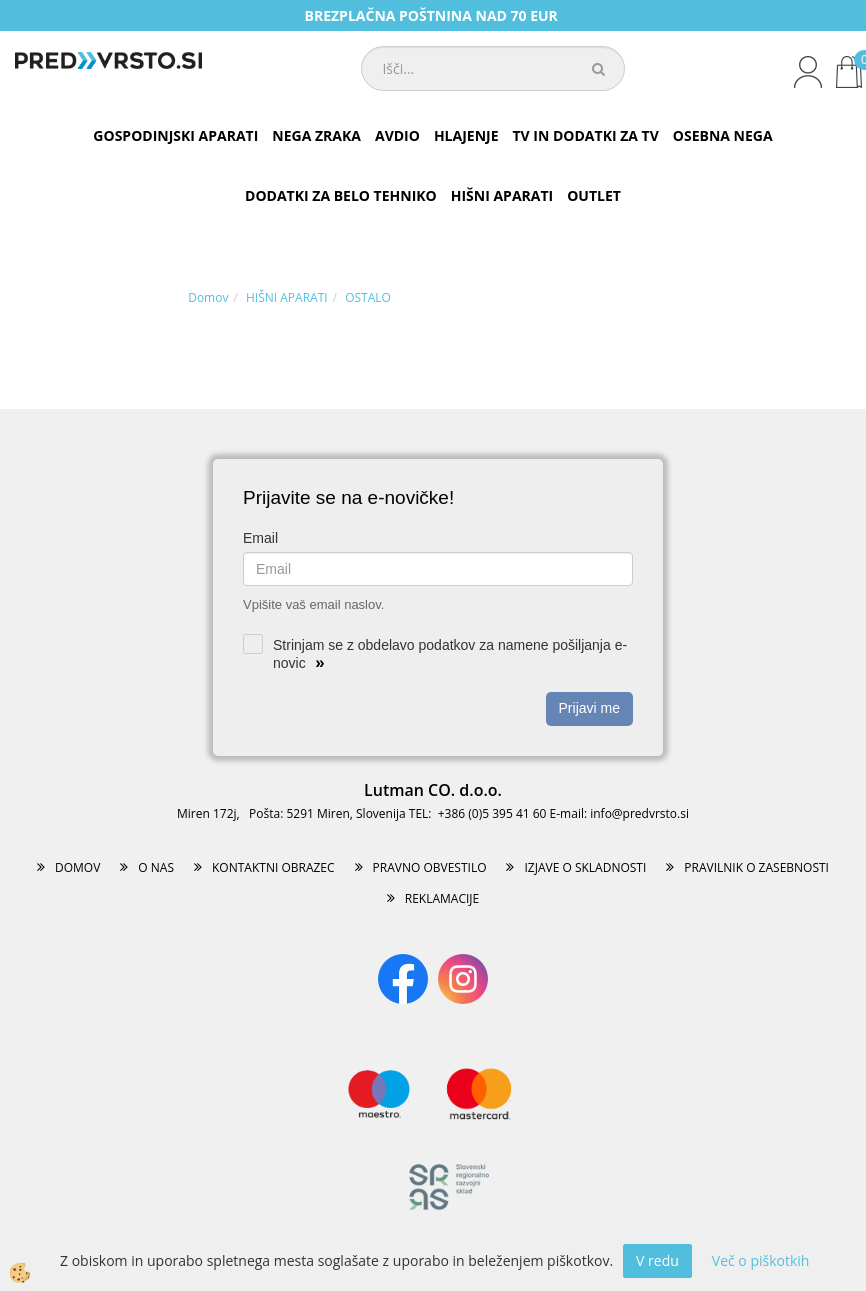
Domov (208, 297)
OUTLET (594, 195)
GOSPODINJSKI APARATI (175, 135)
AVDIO (397, 135)
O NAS (156, 867)
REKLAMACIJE (442, 898)
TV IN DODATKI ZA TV (586, 135)
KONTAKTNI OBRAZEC (273, 867)
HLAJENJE (466, 135)
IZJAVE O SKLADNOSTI (585, 867)
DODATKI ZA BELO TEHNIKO (341, 195)
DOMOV (77, 867)
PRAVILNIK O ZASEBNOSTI (756, 867)
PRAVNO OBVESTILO (430, 867)
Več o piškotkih (761, 1260)
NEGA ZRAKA (316, 135)
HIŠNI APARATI (502, 195)
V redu (657, 1260)
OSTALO (368, 297)
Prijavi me (589, 708)
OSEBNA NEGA (723, 135)
